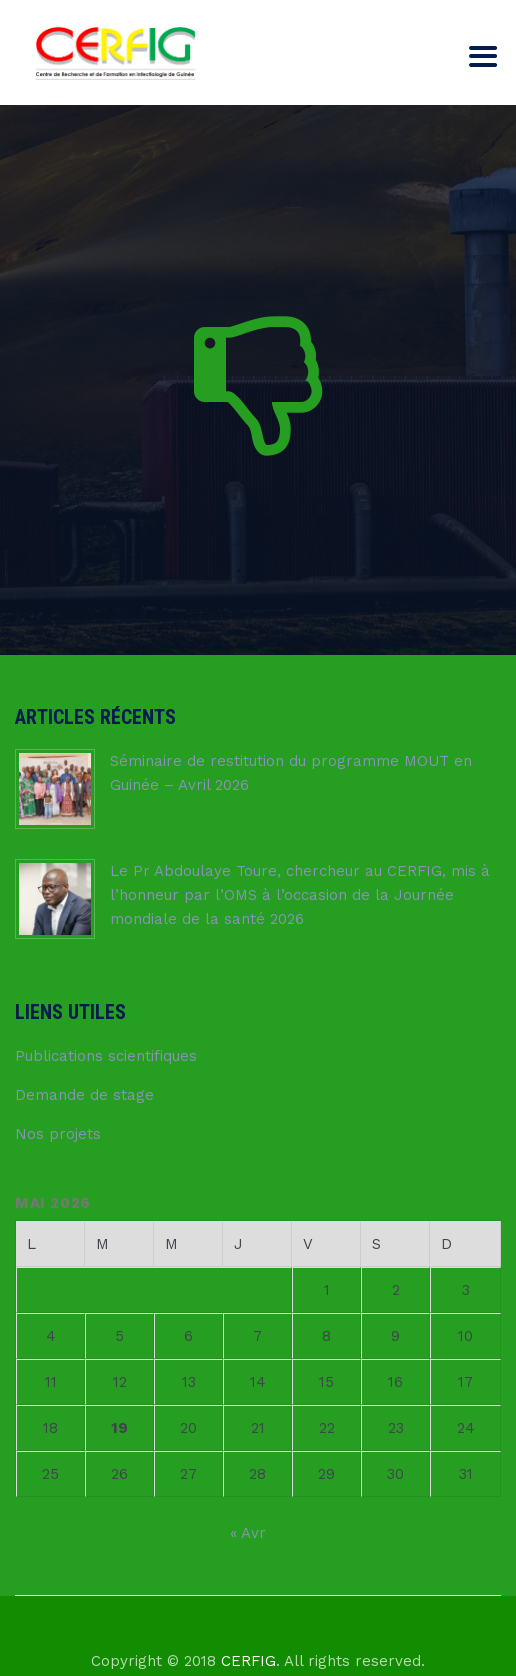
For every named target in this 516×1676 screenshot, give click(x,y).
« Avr (248, 1533)
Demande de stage (84, 1095)
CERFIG (248, 1661)
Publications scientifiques (106, 1056)
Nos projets (58, 1134)
